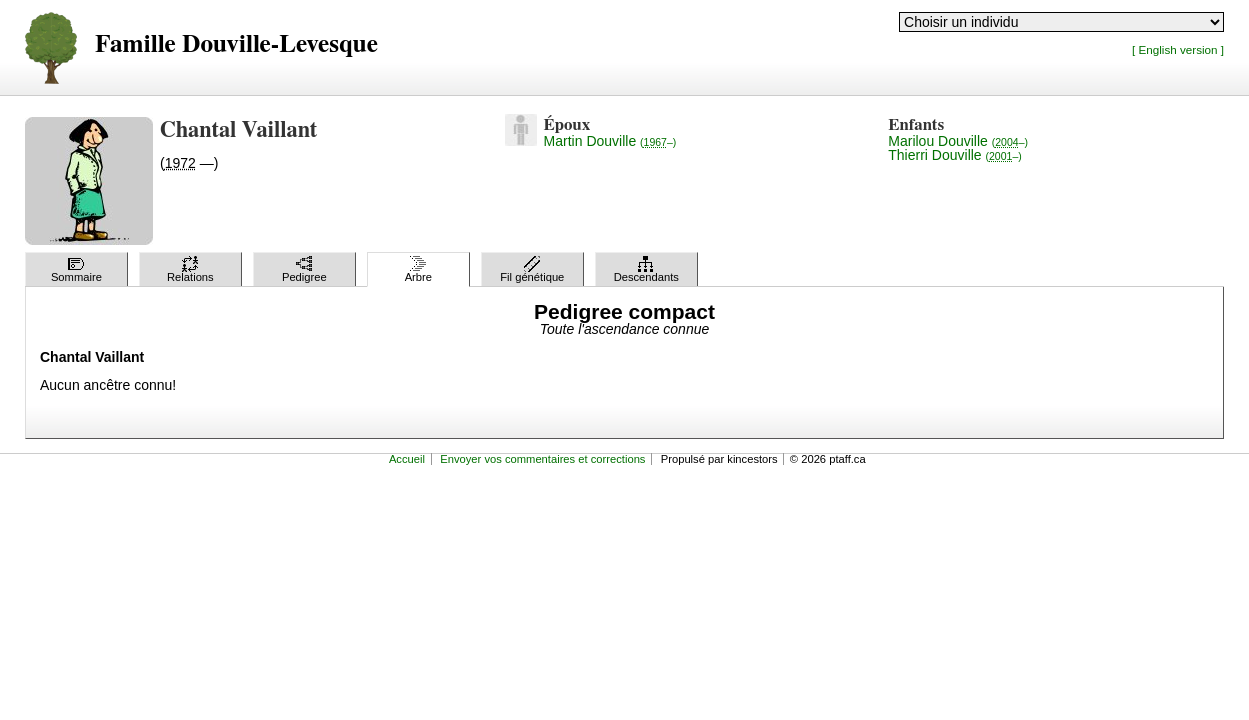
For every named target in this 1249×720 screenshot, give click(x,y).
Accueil (407, 459)
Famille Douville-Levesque (236, 44)
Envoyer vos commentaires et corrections (542, 459)
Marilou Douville (958, 141)
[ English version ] (1178, 49)
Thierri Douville (954, 155)
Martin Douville (610, 141)
